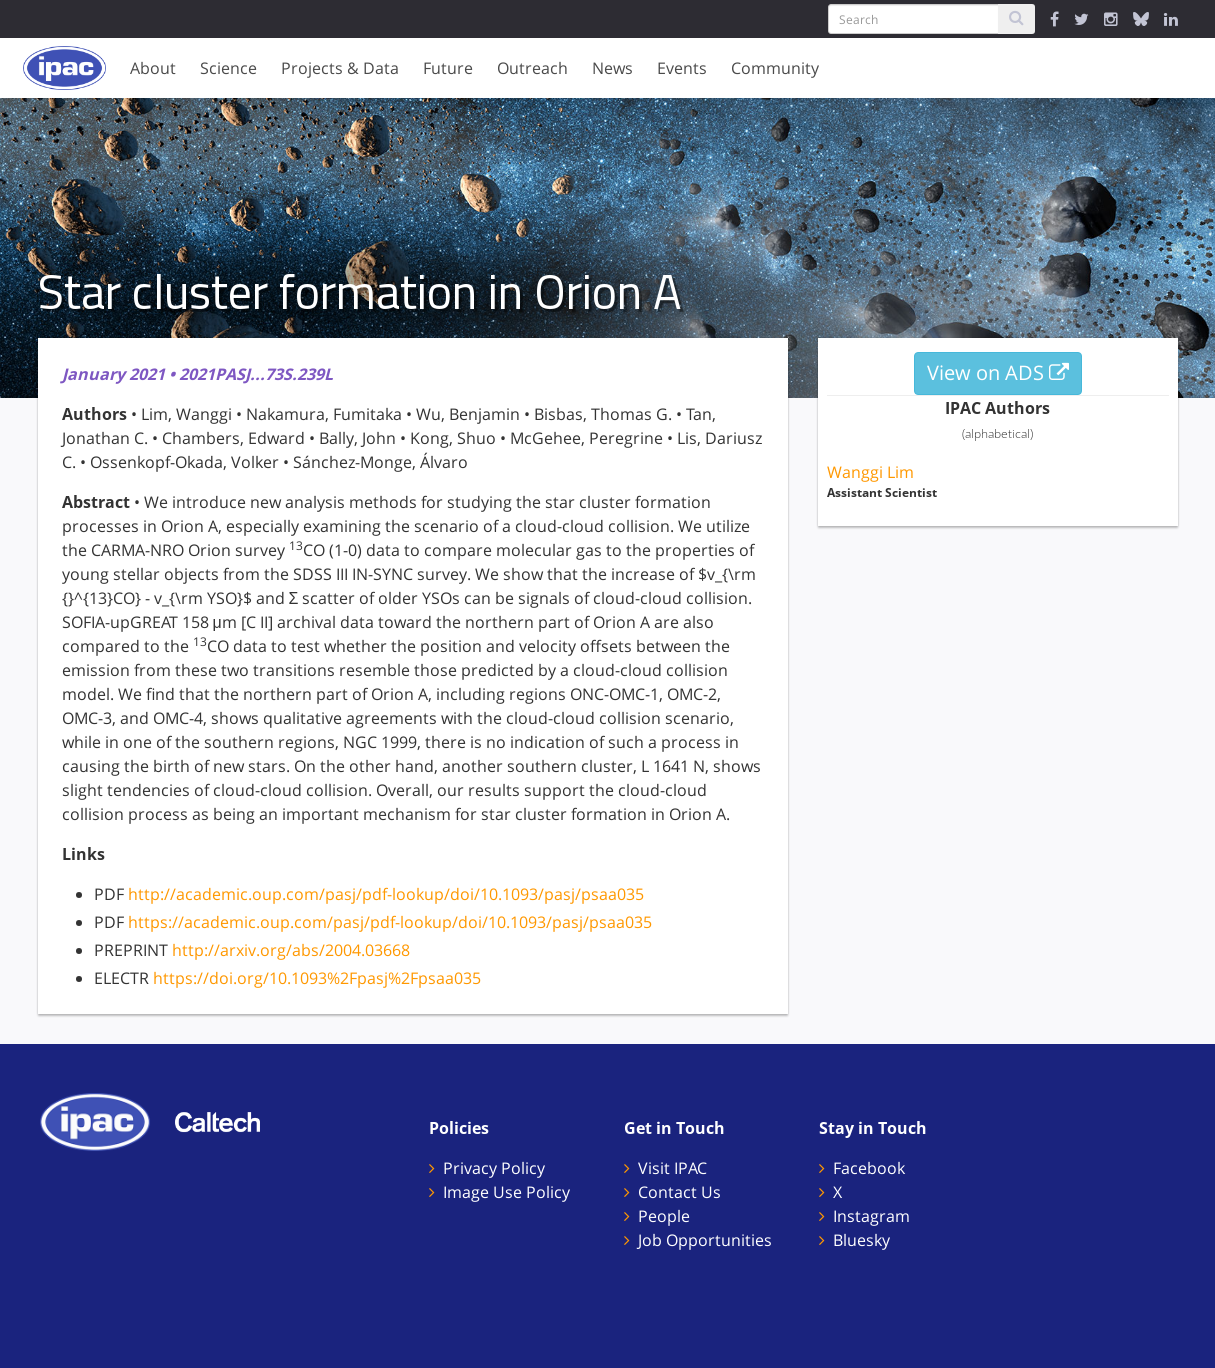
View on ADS (998, 372)
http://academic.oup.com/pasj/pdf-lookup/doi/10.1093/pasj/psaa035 (386, 894)
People (664, 1216)
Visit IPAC (672, 1168)
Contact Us (679, 1192)
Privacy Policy (494, 1168)
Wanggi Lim (870, 472)
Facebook (869, 1168)
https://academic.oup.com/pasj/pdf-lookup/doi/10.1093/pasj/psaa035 (390, 922)
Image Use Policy (506, 1192)
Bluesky (861, 1240)
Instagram (871, 1216)
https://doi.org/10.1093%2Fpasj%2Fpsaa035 (317, 978)
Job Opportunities (705, 1240)
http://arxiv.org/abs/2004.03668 (291, 950)
